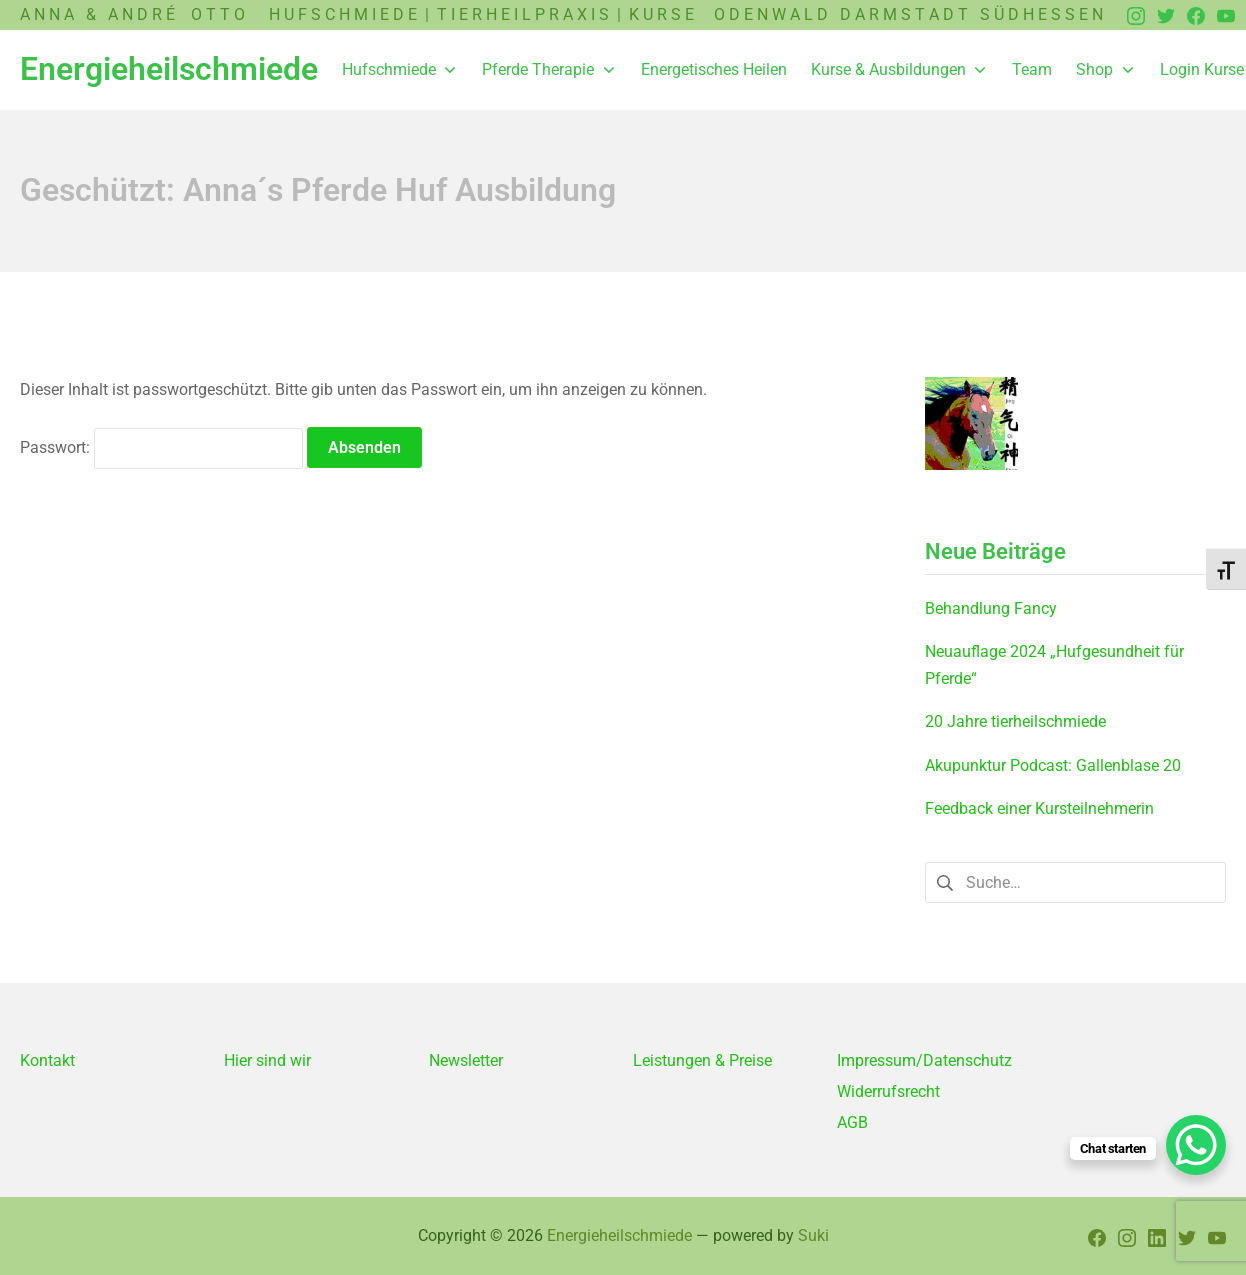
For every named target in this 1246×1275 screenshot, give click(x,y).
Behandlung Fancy (991, 608)
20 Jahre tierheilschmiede (1015, 721)
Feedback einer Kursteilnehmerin (1039, 808)
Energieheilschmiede (619, 1235)
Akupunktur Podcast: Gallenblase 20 (1053, 765)
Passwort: (161, 447)
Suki (813, 1235)
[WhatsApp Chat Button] (1196, 1145)
